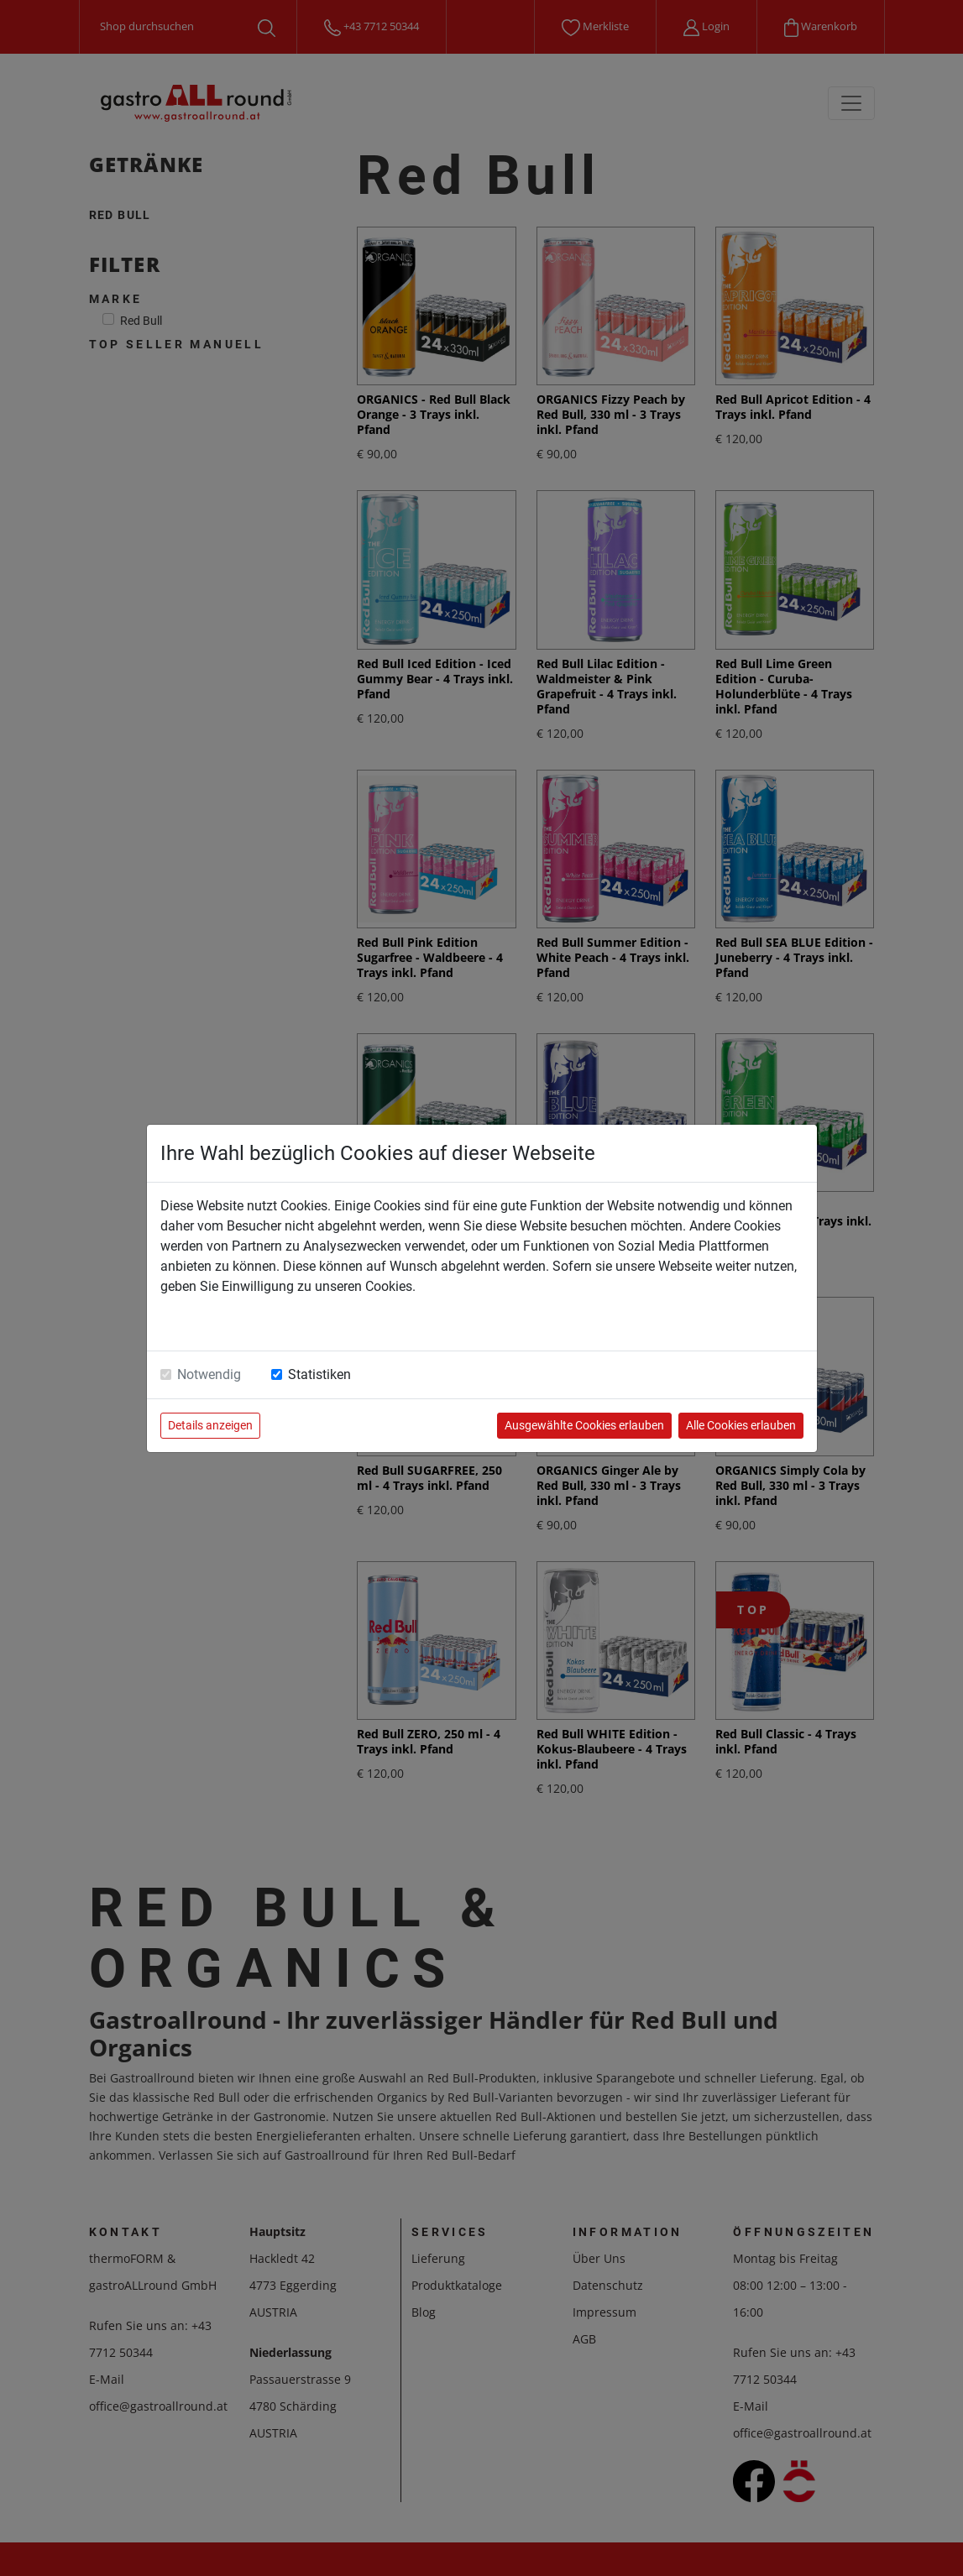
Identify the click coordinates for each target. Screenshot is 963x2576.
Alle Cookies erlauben (741, 1425)
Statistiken (319, 1374)
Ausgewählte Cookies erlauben (584, 1425)
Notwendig (209, 1374)
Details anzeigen (210, 1425)
